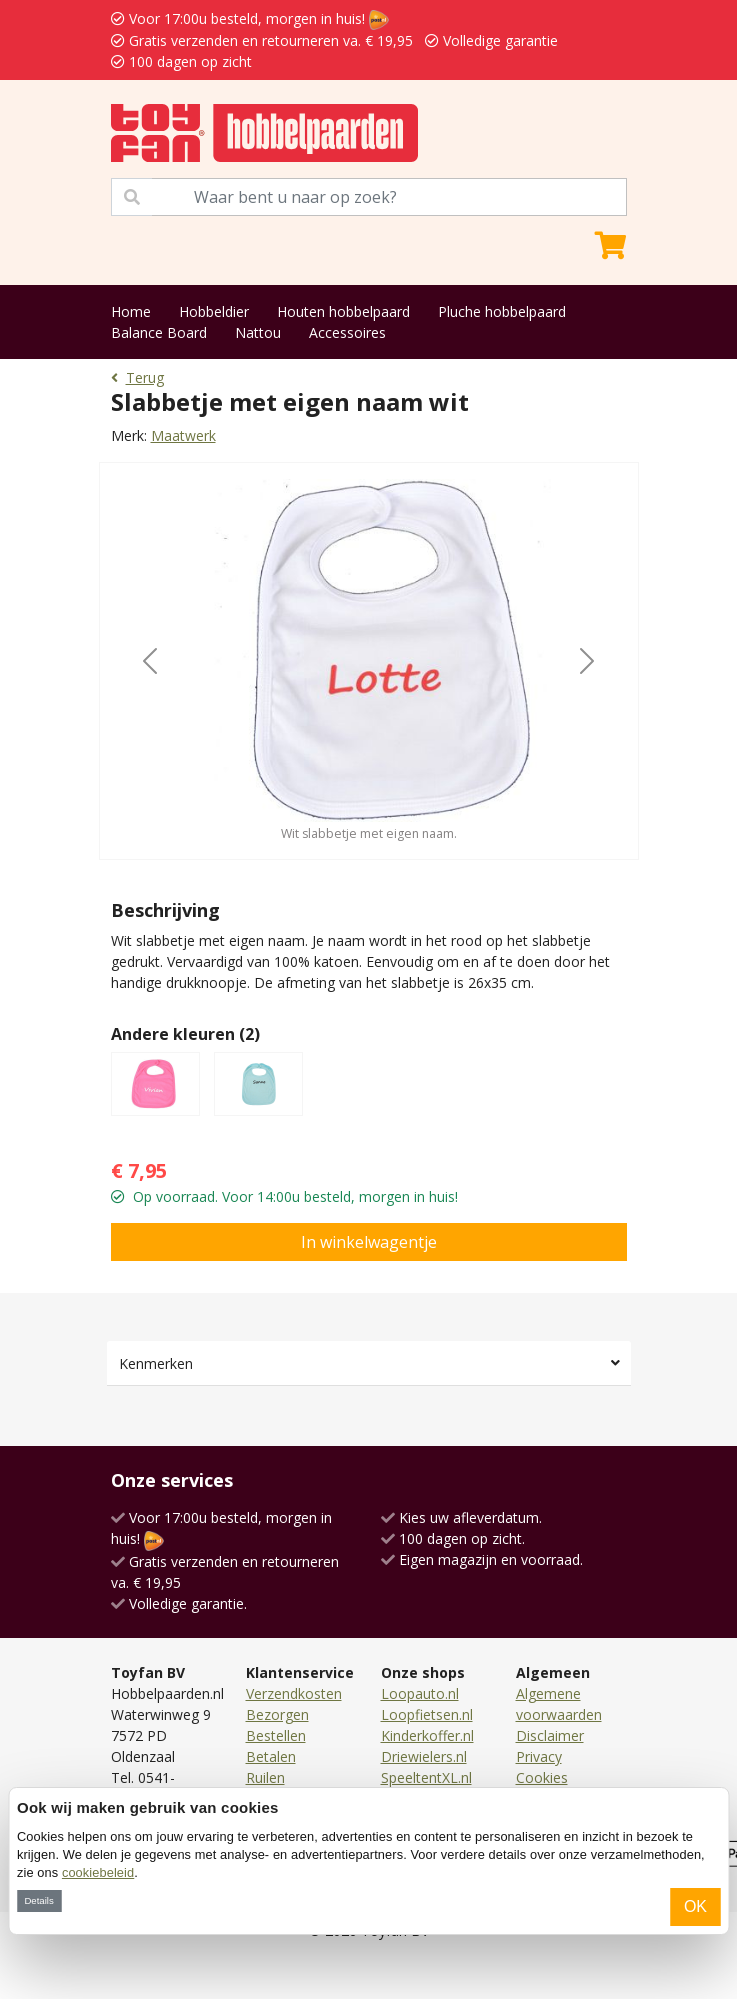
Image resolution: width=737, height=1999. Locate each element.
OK (695, 1906)
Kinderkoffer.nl (427, 1735)
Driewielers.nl (424, 1756)
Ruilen (265, 1777)
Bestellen (276, 1735)
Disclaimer (550, 1735)
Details (38, 1900)
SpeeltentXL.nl (426, 1777)
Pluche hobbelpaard (502, 311)
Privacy (539, 1756)
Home (131, 311)
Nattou (258, 332)
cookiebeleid (98, 1872)
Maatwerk (183, 435)
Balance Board (159, 332)
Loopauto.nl (420, 1693)
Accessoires (347, 332)
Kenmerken (156, 1363)
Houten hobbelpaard (343, 311)
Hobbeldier (214, 311)
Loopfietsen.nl (427, 1714)
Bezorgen (277, 1714)
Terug (137, 377)
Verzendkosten (294, 1693)
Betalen (271, 1756)
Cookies (542, 1777)
